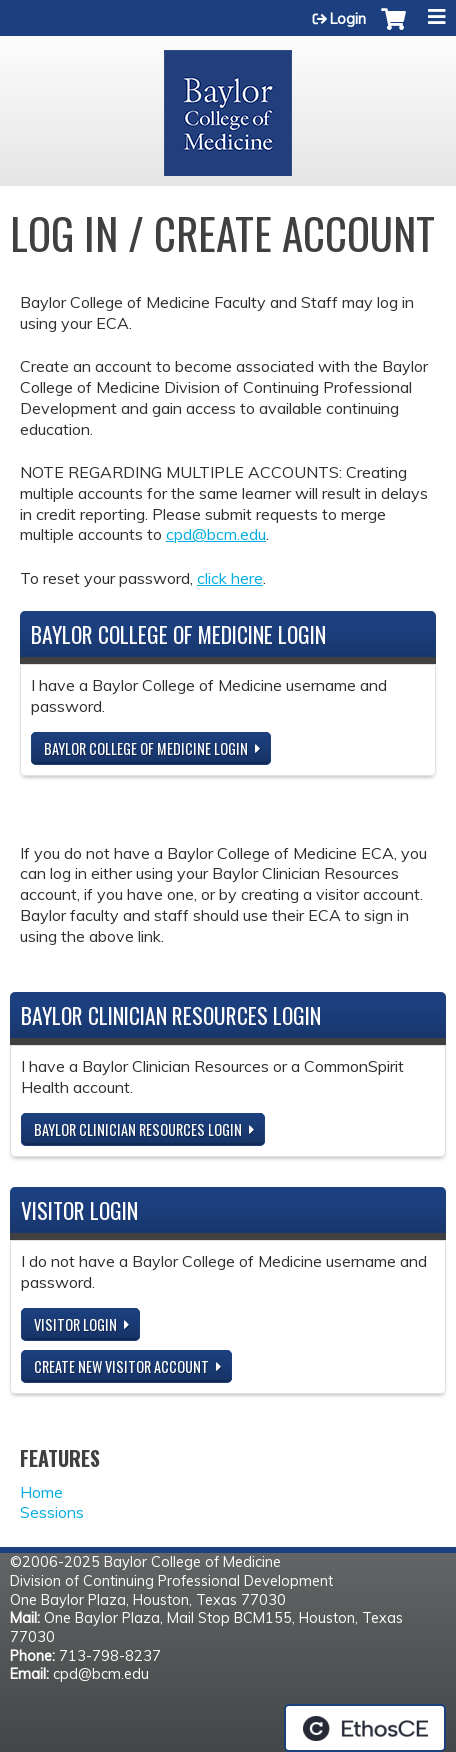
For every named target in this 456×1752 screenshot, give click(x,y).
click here (230, 578)
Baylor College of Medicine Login (146, 748)
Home (41, 1492)
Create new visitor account (121, 1366)
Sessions (52, 1512)
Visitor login (75, 1324)
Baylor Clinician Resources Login (138, 1129)
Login (348, 19)
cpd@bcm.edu (216, 534)
